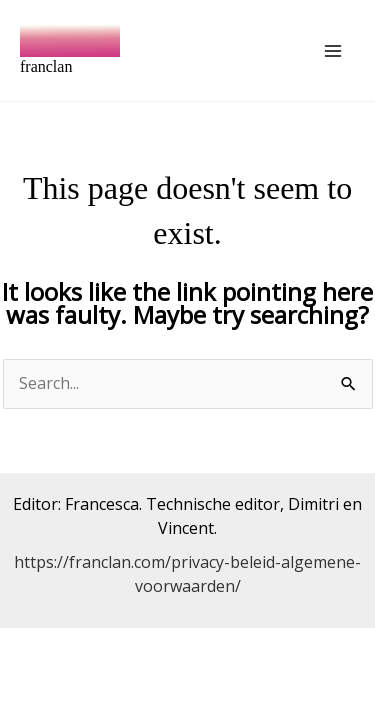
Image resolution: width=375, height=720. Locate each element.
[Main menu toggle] (333, 51)
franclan (46, 66)
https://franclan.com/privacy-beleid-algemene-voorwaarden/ (187, 574)
